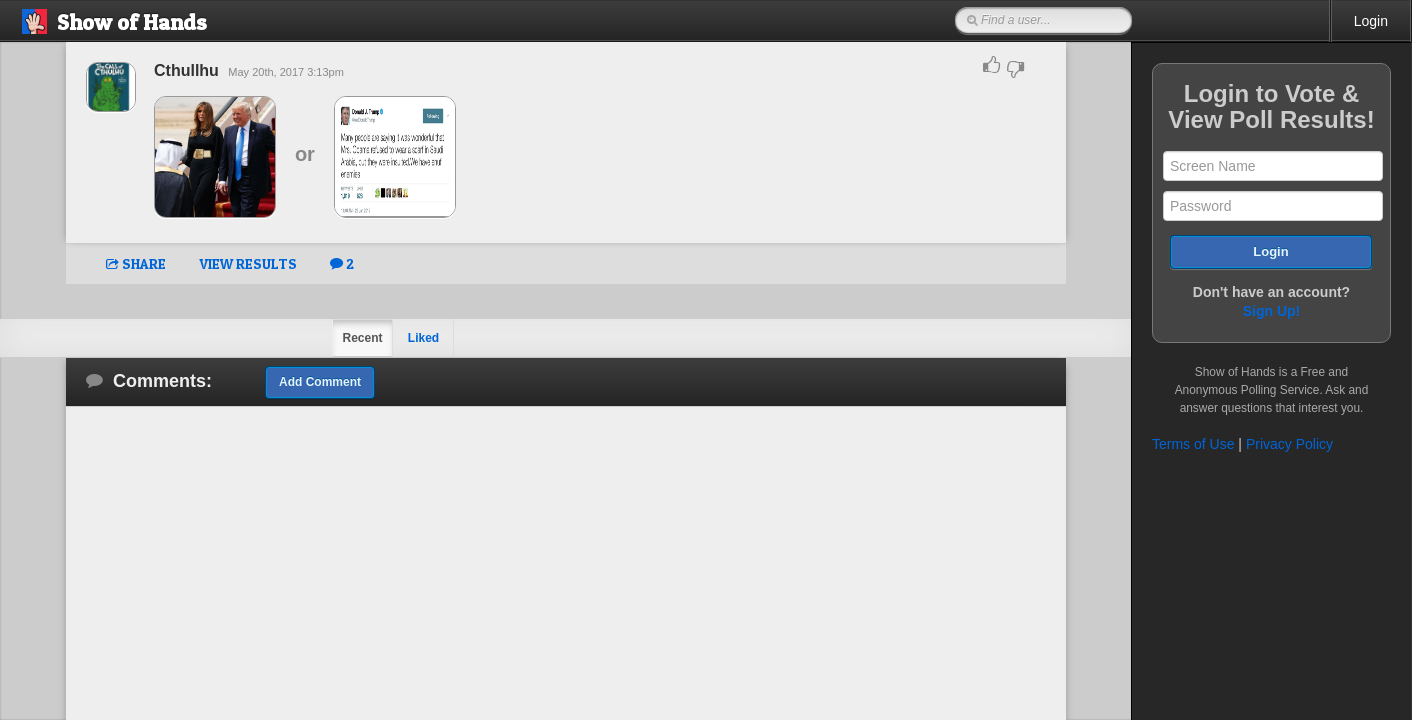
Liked (423, 338)
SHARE (136, 263)
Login (1371, 21)
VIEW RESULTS (248, 263)
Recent (362, 338)
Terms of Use (1193, 444)
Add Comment (320, 382)
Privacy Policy (1289, 444)
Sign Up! (1272, 311)
